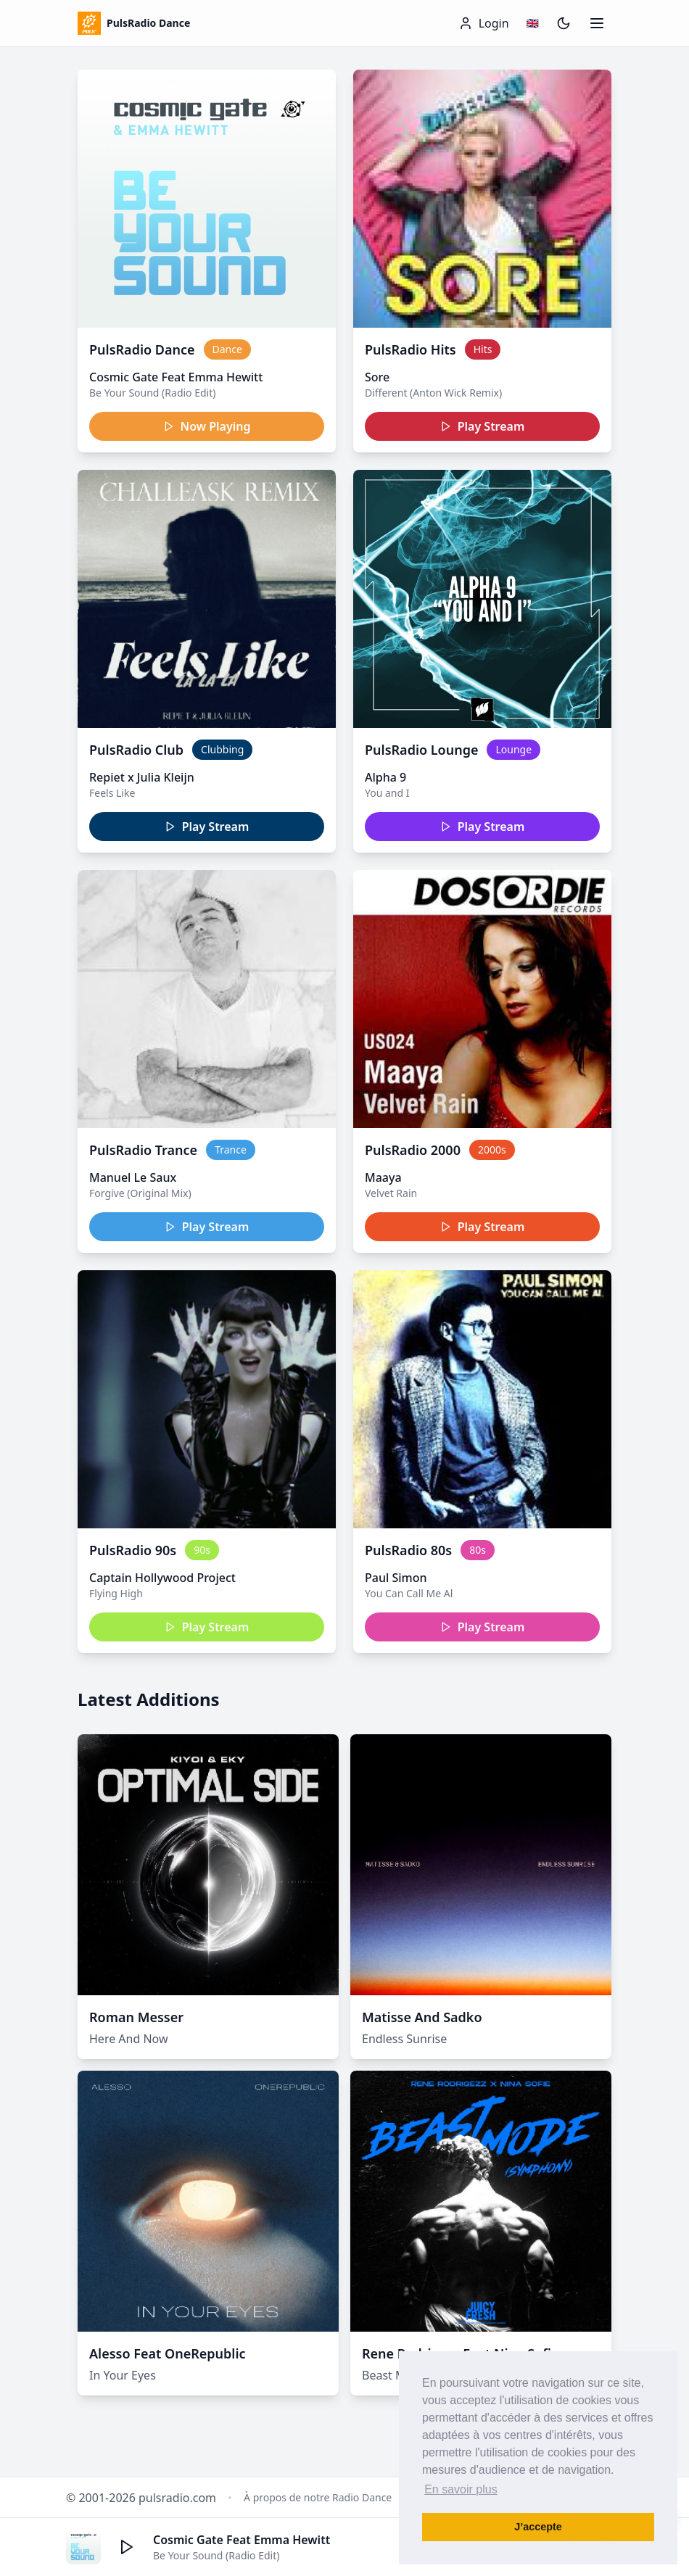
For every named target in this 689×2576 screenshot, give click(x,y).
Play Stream (482, 426)
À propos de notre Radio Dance (318, 2497)
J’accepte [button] (538, 2526)
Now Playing (207, 426)
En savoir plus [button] (461, 2489)
